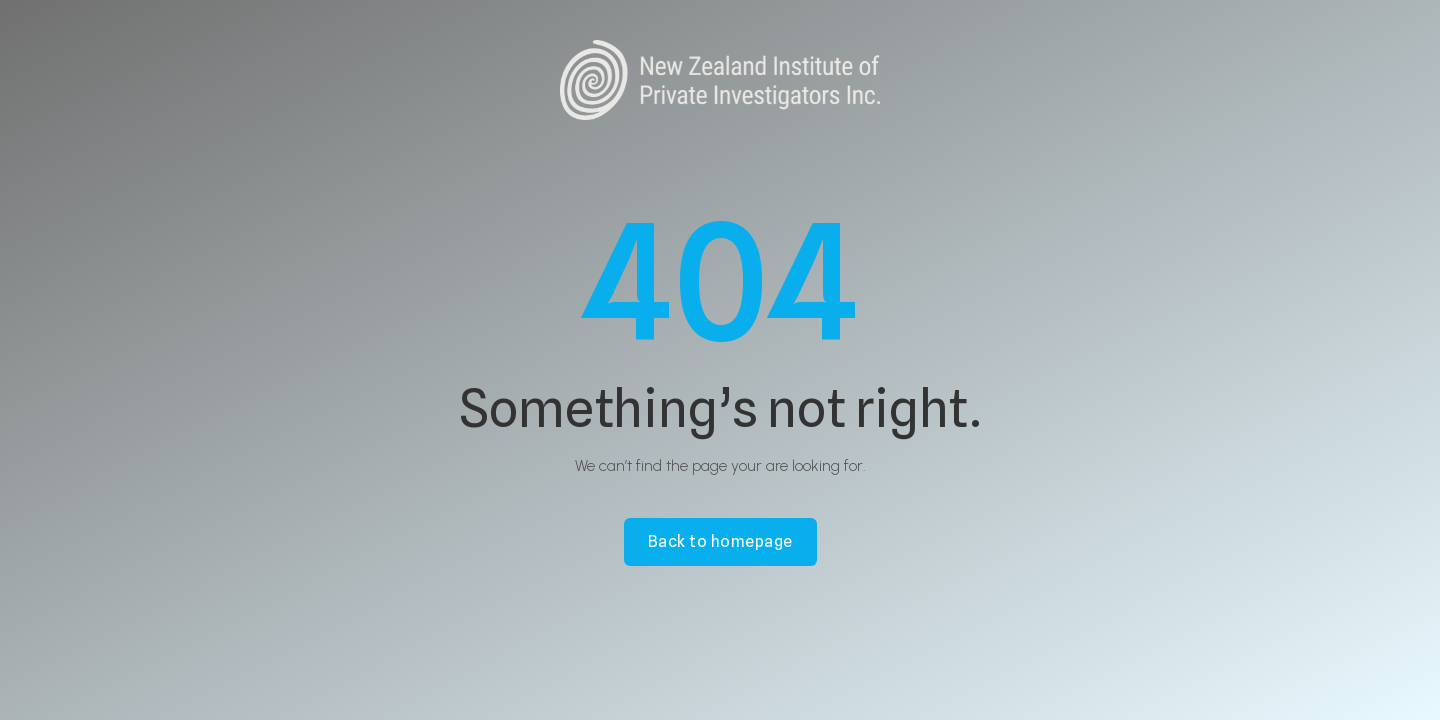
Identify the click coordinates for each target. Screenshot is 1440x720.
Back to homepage (720, 541)
